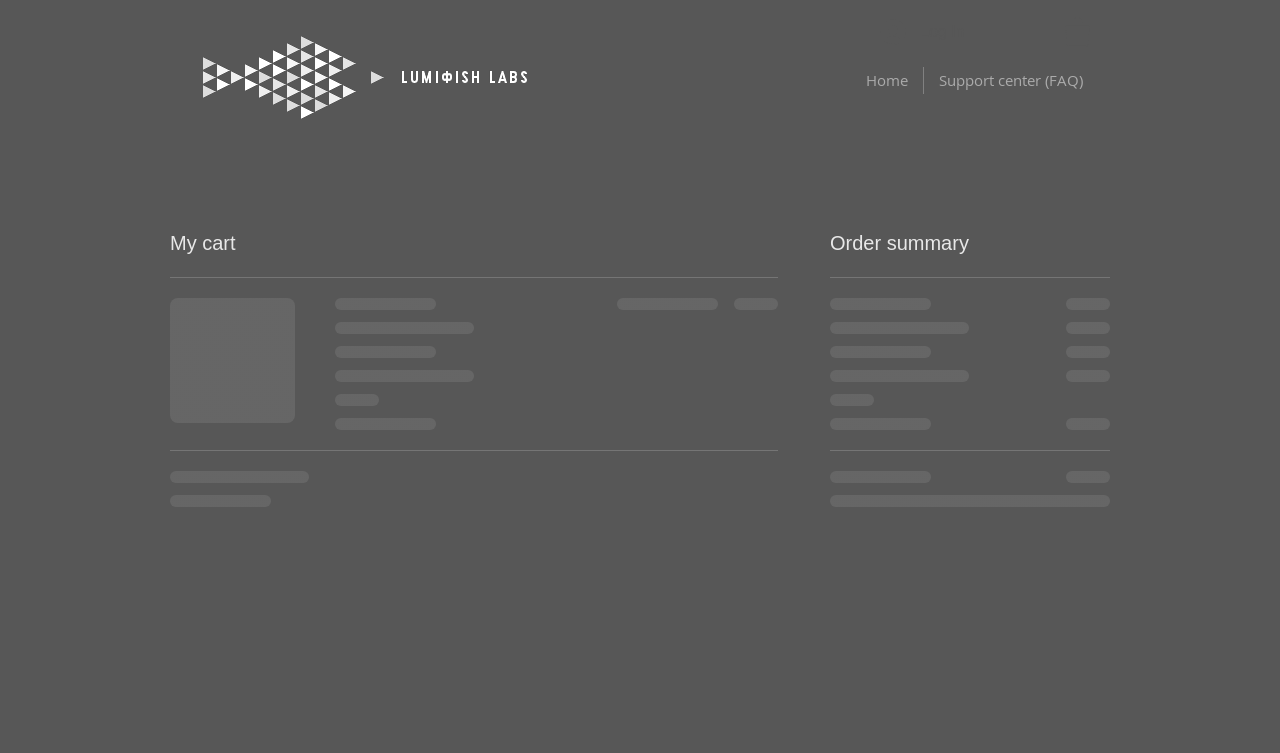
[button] (1077, 32)
